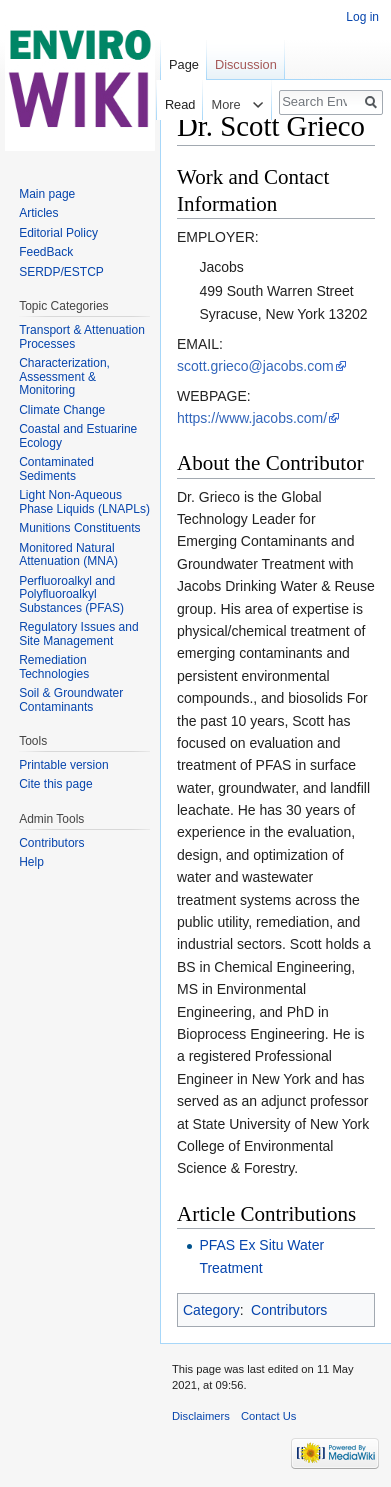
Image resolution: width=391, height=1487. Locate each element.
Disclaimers (201, 1416)
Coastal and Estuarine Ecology (78, 436)
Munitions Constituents (79, 528)
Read (176, 104)
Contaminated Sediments (56, 469)
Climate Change (62, 410)
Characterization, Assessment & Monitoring (64, 376)
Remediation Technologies (54, 667)
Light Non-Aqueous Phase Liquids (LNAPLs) (84, 502)
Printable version (63, 765)
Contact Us (268, 1416)
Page (184, 64)
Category (211, 1310)
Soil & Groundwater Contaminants (71, 700)
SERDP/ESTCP (61, 272)
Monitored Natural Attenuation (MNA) (68, 555)
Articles (38, 213)
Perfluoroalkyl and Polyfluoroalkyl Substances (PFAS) (71, 594)
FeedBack (46, 252)
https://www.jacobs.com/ (252, 418)
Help (31, 862)
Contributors (289, 1310)
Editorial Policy (58, 233)
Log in (362, 17)
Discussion (246, 64)
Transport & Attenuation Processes (82, 337)
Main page (47, 194)
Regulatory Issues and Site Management (78, 634)
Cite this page (55, 784)
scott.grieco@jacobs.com (255, 366)
